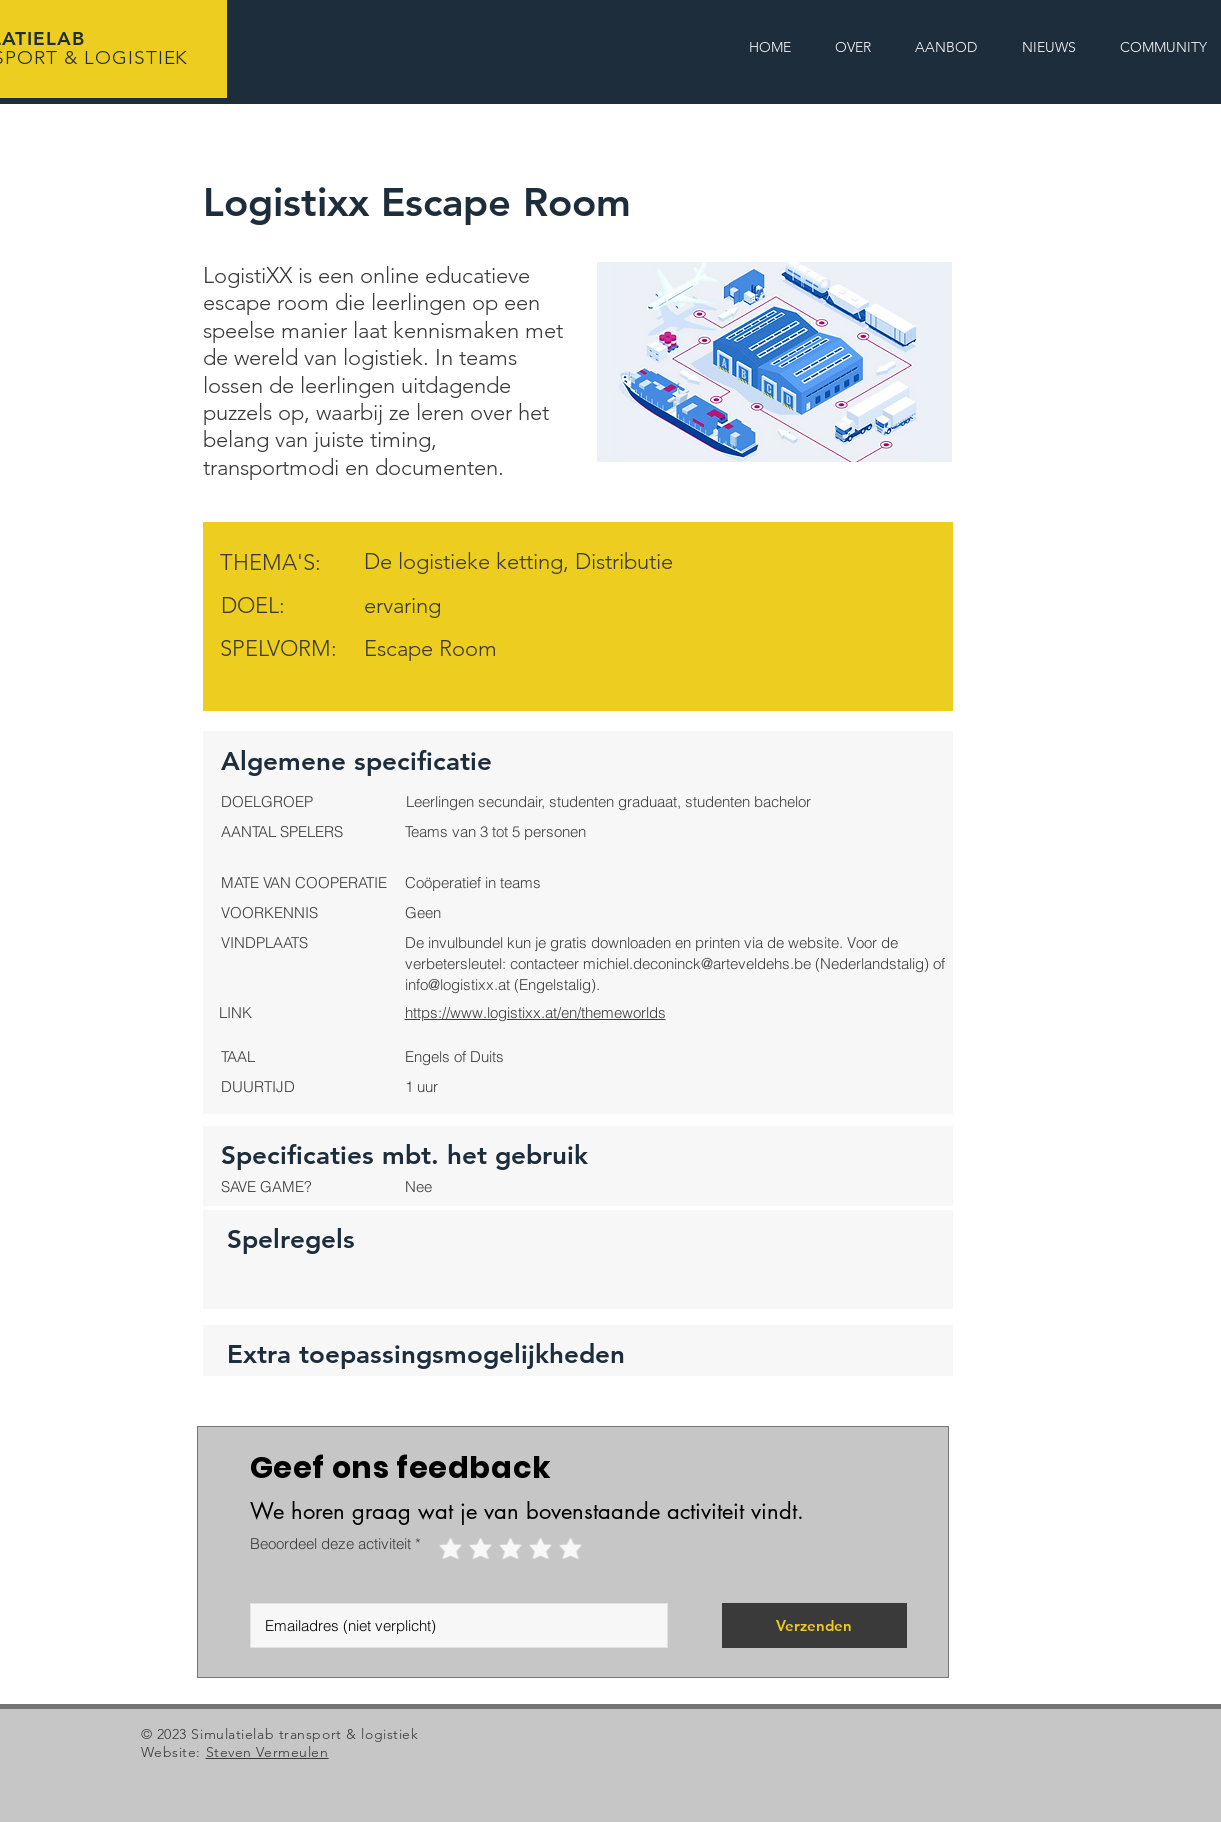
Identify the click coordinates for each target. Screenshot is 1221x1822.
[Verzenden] (814, 1625)
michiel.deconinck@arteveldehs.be (697, 963)
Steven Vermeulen (267, 1752)
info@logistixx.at (457, 984)
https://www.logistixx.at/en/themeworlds (535, 1012)
